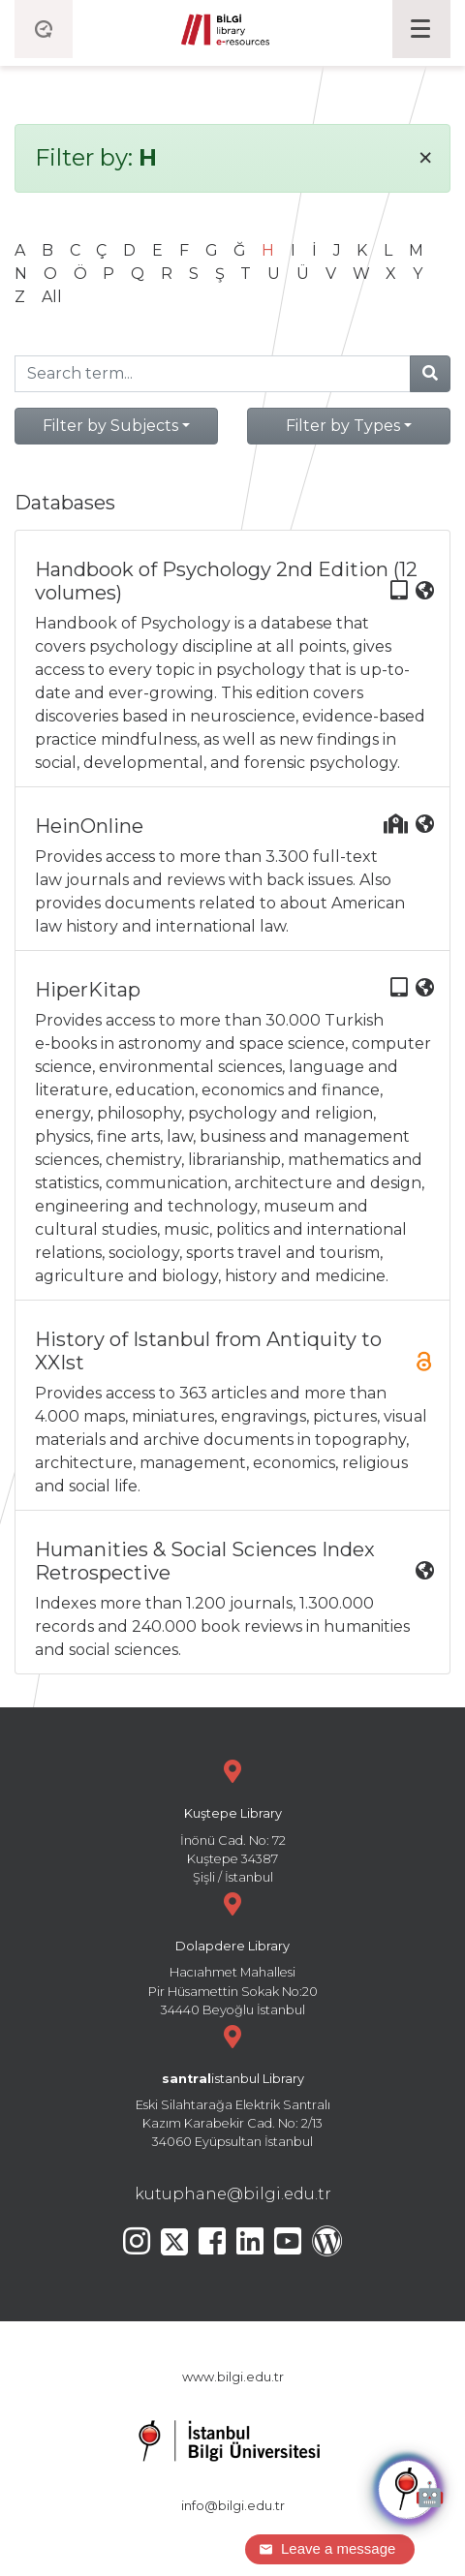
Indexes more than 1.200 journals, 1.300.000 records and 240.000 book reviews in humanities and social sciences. (234, 1598)
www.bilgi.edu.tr (233, 2377)
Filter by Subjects (110, 425)
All (52, 297)
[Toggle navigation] (421, 29)
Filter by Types (343, 425)
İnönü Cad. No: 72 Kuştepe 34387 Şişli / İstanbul (232, 1819)
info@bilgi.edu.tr (233, 2506)
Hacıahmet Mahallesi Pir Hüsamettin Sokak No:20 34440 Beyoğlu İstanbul (232, 1951)
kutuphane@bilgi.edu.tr (233, 2194)
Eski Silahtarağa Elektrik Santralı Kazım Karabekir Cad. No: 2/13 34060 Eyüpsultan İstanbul (232, 2084)
